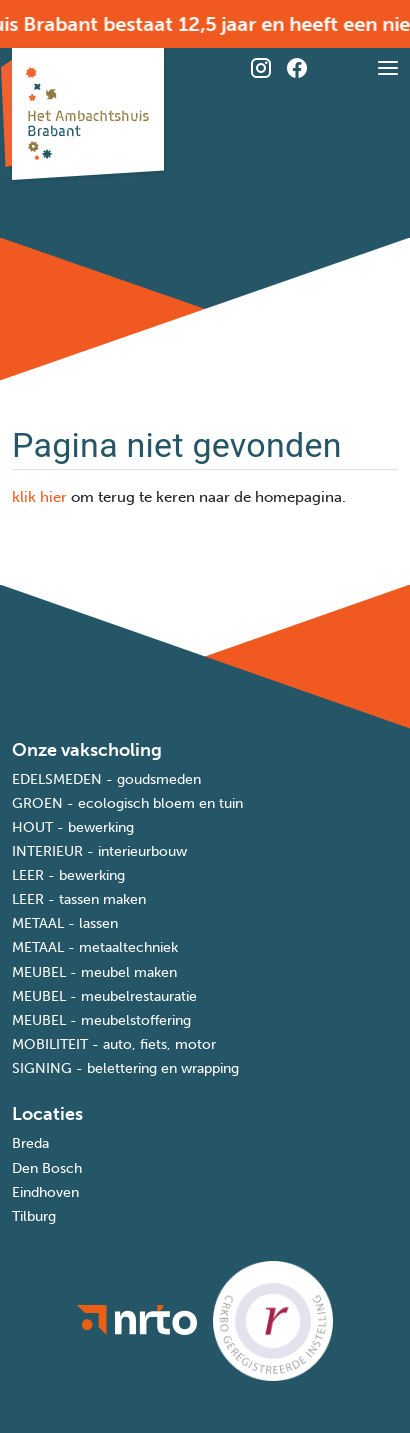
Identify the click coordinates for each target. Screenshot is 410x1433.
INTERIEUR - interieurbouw (99, 851)
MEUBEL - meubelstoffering (101, 1020)
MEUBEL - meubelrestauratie (104, 996)
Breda (30, 1143)
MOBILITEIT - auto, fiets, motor (114, 1044)
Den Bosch (47, 1168)
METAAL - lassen (65, 923)
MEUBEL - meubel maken (94, 972)
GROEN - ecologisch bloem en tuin (127, 803)
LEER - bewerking (68, 875)
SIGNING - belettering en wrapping (125, 1068)
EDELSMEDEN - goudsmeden (106, 779)
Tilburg (34, 1216)
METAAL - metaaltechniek (95, 947)
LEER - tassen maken (79, 899)
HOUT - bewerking (73, 827)
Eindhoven (45, 1192)
